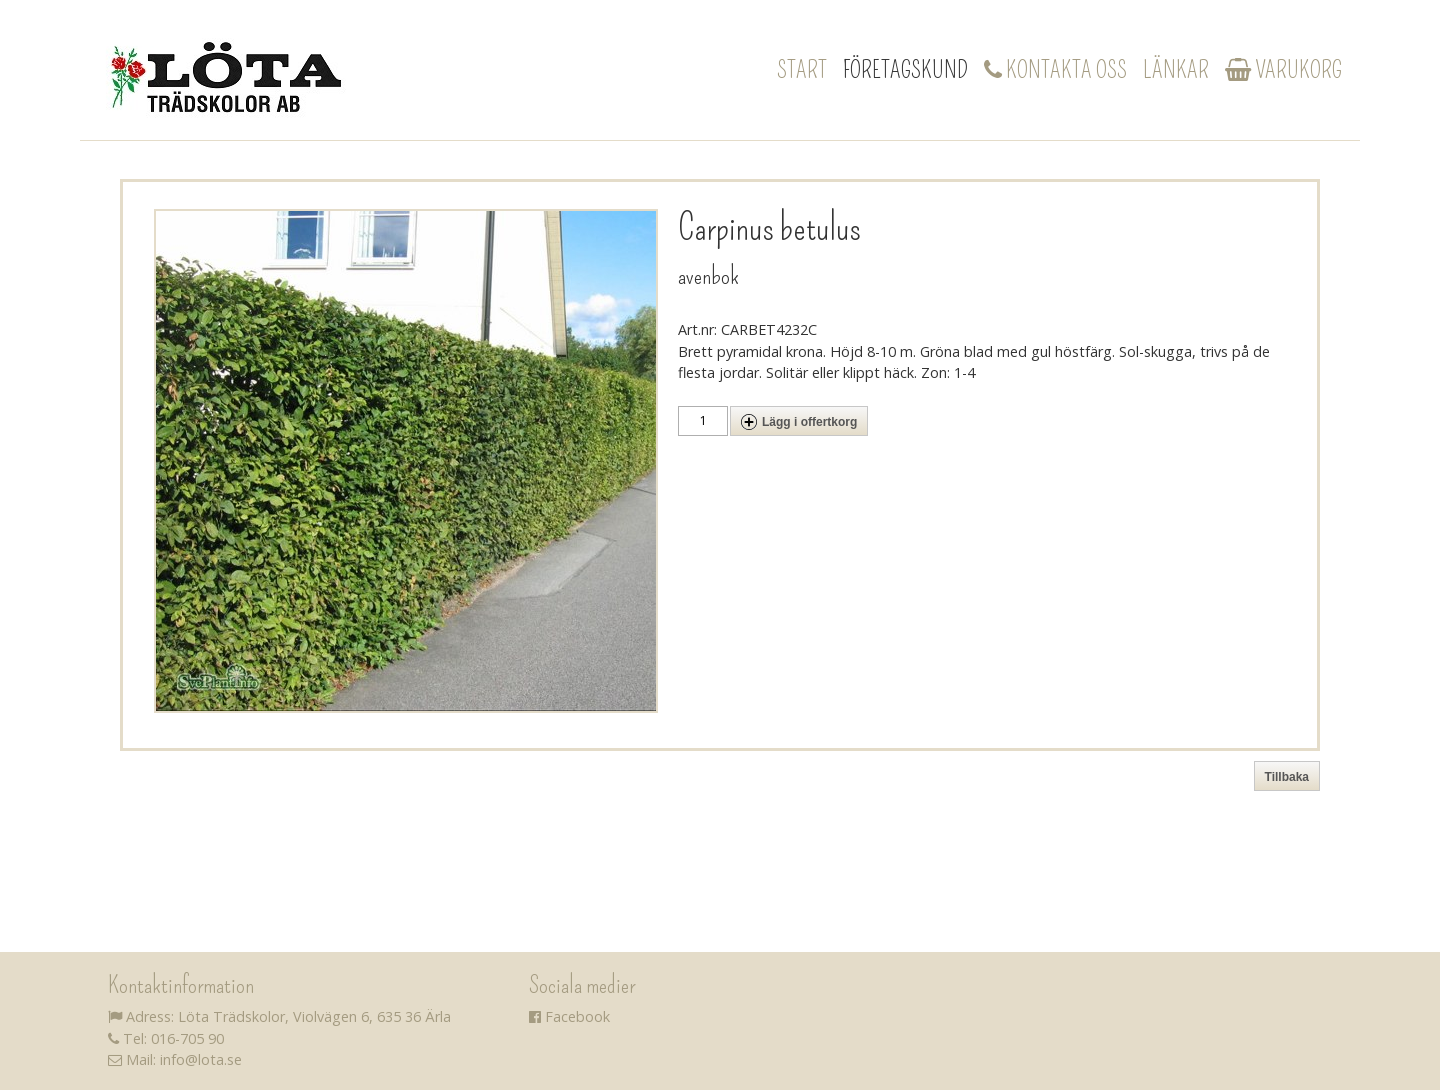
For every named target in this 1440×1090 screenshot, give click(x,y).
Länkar (1176, 70)
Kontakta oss (1055, 70)
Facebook (569, 1016)
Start (802, 70)
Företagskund (905, 70)
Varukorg (1283, 70)
